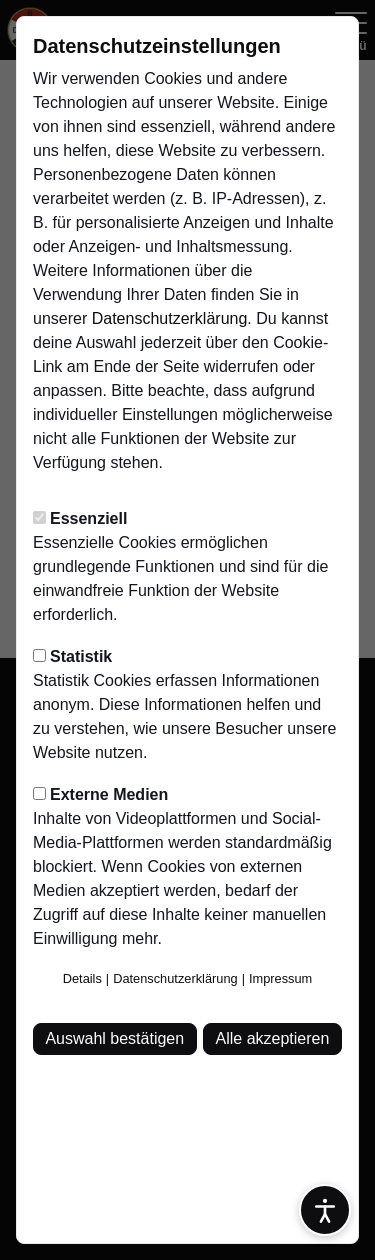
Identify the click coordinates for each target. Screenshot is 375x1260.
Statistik (72, 656)
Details (82, 978)
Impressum (280, 978)
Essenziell (80, 518)
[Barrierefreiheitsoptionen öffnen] (325, 1210)
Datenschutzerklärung (170, 318)
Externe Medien (100, 794)
